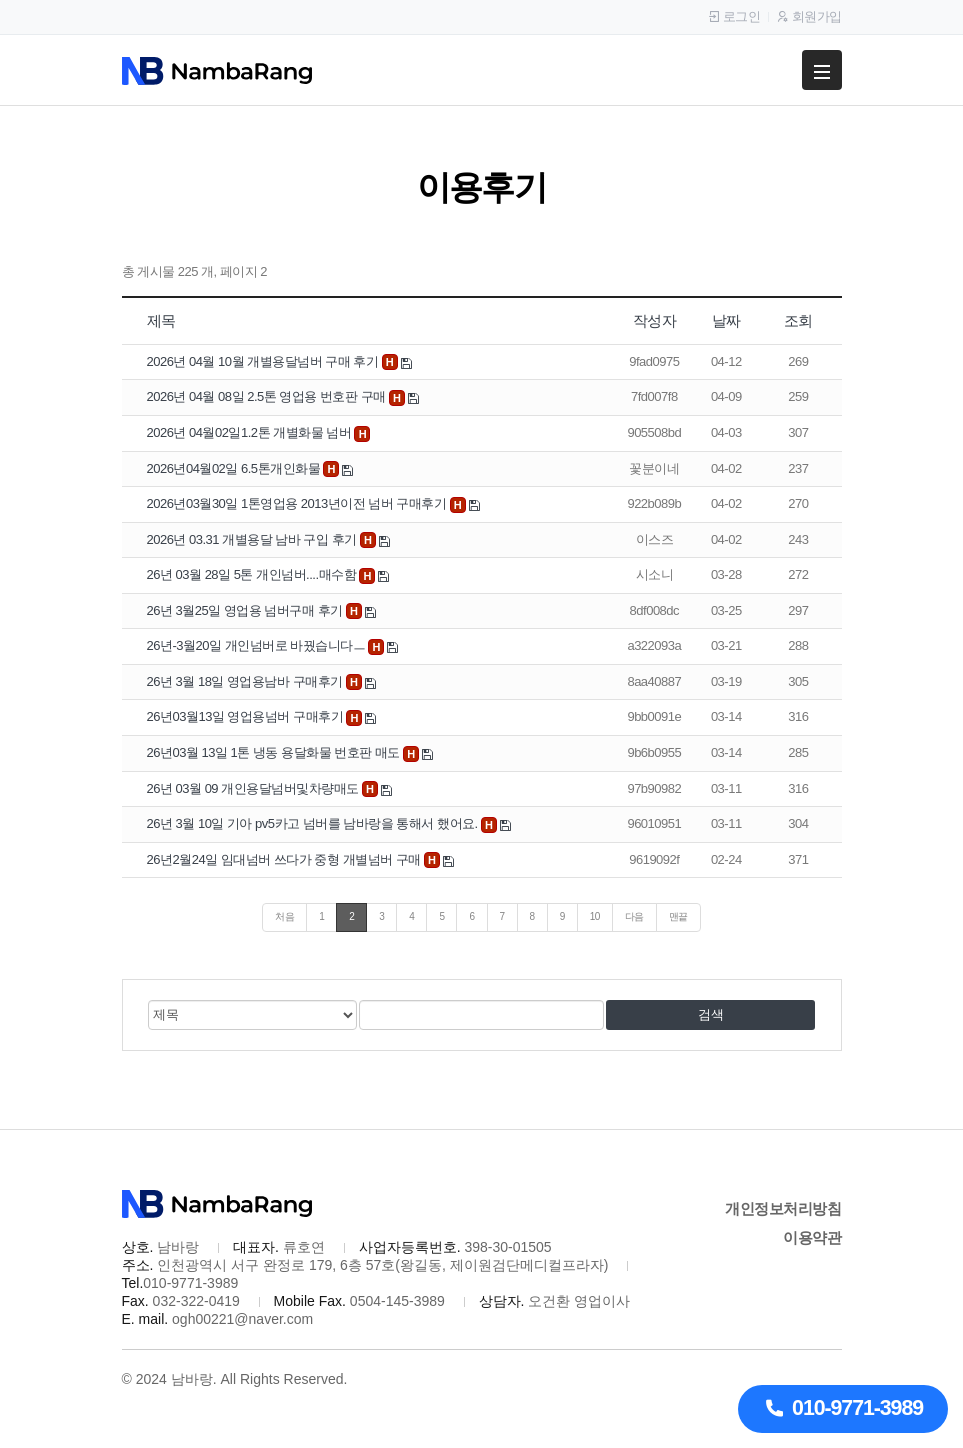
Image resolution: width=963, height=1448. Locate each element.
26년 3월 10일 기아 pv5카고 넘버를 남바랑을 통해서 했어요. (314, 823)
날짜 (726, 320)
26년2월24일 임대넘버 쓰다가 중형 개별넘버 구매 (285, 859)
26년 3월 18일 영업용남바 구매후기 (246, 681)
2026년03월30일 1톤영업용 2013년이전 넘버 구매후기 (298, 503)
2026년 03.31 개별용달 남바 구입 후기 (253, 539)
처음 (284, 916)
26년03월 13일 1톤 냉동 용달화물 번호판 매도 (275, 752)
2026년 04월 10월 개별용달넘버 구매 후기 (264, 361)
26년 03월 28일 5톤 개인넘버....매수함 (253, 574)
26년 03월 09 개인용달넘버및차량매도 (254, 788)
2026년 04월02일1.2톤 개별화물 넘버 (251, 432)
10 (595, 916)
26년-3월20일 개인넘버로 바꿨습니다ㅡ (258, 645)
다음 (634, 916)
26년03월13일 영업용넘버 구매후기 (247, 716)
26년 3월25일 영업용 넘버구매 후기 (246, 610)
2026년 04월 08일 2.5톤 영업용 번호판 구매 (268, 396)
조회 (798, 320)
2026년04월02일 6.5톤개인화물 (235, 468)
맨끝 (678, 916)
